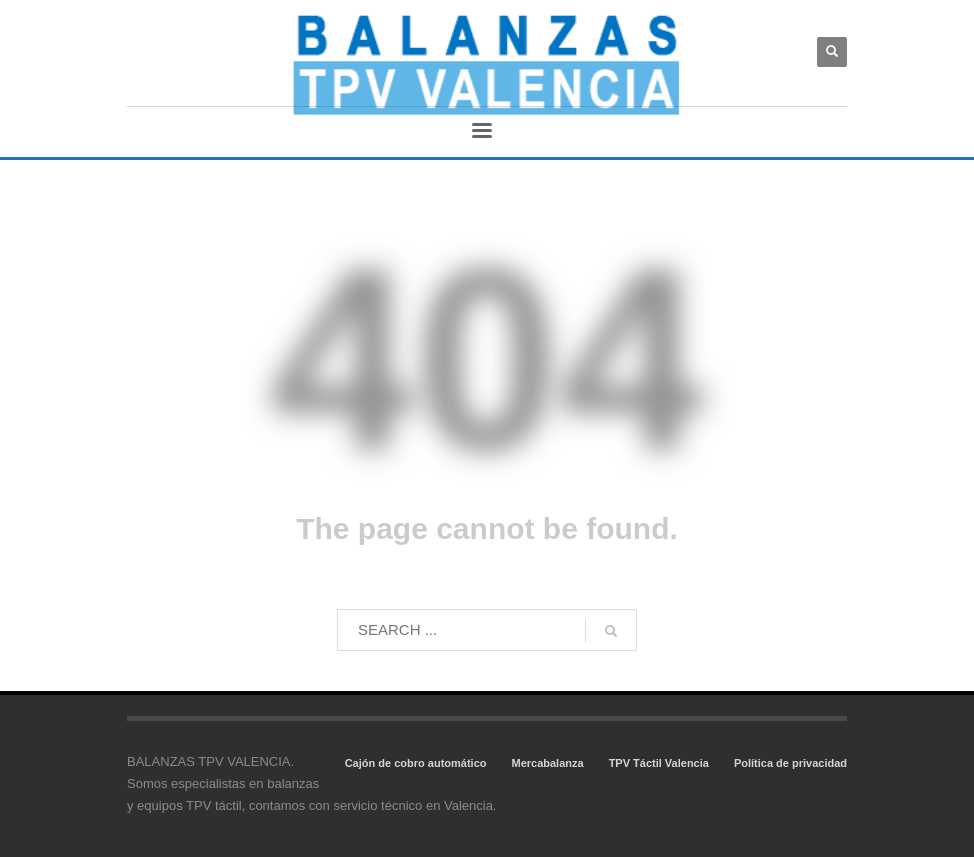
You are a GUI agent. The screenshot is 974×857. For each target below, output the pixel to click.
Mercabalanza (547, 763)
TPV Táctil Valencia (659, 763)
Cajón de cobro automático (416, 763)
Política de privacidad (790, 763)
